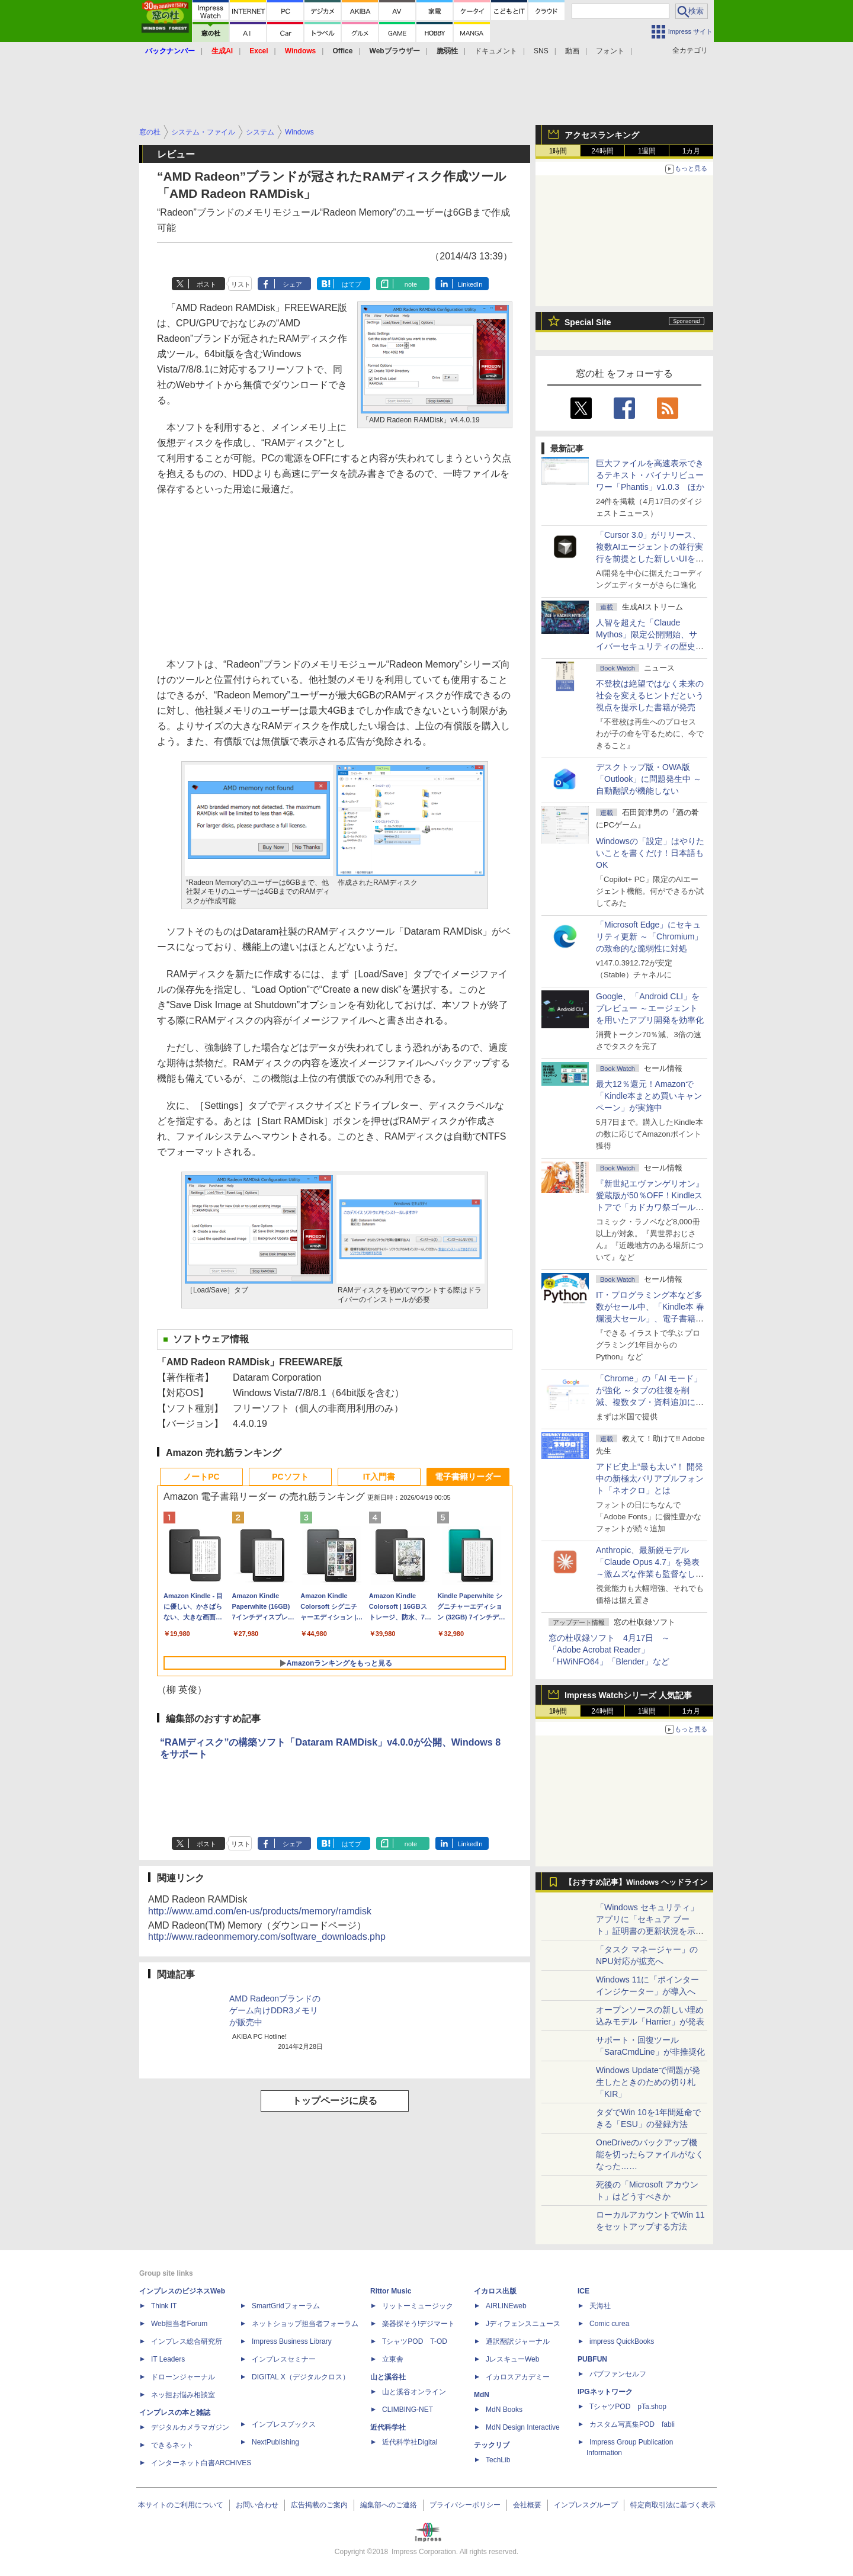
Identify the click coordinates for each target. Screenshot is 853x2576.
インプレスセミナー (284, 2359)
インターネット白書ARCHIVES (201, 2463)
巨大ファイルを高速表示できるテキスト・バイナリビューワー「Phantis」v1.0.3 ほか (650, 475)
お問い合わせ (257, 2505)
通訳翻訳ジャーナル (518, 2341)
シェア (292, 284)
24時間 (602, 151)
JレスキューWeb (512, 2359)
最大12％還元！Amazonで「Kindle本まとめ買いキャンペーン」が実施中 (649, 1095)
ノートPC (201, 1476)
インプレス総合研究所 (186, 2341)
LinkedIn (470, 284)
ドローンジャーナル (183, 2377)
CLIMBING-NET (407, 2409)
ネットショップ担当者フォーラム (305, 2324)
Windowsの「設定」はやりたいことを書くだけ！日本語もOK (650, 853)
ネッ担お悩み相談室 (183, 2395)
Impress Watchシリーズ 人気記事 (628, 1695)
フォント (610, 51)
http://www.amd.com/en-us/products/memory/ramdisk (259, 1911)
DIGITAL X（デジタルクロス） (300, 2377)
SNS (541, 51)
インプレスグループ (586, 2505)
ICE (583, 2291)
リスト (241, 284)
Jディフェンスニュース (523, 2324)
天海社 (600, 2306)
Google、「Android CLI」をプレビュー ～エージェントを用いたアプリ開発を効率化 (650, 1008)
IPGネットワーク (605, 2392)
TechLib (498, 2460)
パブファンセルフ (617, 2374)
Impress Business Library (292, 2341)
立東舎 (392, 2359)
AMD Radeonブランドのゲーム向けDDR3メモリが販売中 (274, 2010)
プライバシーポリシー (465, 2505)
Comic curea (609, 2324)
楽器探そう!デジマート (418, 2324)
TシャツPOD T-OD (414, 2341)
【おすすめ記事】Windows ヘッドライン (636, 1882)
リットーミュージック (417, 2306)
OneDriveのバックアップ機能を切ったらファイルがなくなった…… (650, 2154)
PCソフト (290, 1476)
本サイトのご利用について (180, 2505)
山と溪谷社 (388, 2377)
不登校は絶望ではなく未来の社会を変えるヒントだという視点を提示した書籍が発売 (650, 695)
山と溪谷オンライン (414, 2392)
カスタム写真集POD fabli (632, 2424)
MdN (481, 2395)
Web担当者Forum (179, 2324)
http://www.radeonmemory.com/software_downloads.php (267, 1937)
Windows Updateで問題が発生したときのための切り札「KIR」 (648, 2082)
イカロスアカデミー (518, 2377)
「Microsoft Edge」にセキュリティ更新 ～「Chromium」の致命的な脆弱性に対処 (649, 936)
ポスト (206, 284)
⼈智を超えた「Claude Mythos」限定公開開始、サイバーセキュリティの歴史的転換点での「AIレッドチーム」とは (650, 646)
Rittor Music (390, 2291)
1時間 (558, 151)
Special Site (588, 322)
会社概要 (527, 2505)
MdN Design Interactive (523, 2427)
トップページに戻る (334, 2101)
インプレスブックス (284, 2424)
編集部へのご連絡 (388, 2505)
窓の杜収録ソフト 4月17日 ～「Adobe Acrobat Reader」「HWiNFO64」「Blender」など (609, 1649)
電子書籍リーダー (468, 1476)
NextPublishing (275, 2442)
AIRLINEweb (506, 2306)
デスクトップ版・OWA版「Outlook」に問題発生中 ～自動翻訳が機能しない (648, 778)
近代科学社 (388, 2427)
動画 (572, 51)
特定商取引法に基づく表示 (673, 2505)
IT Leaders (168, 2359)
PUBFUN (592, 2359)
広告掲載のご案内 (319, 2505)
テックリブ (491, 2445)
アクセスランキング (602, 135)
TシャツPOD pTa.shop (627, 2406)
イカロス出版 (495, 2291)
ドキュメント (495, 51)
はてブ (351, 284)
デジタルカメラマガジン (190, 2427)
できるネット (172, 2445)
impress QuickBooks (621, 2341)
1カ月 (691, 151)
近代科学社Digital (409, 2442)
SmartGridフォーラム (286, 2306)
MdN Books (504, 2409)
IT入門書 (379, 1476)
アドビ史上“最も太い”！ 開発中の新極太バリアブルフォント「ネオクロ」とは (650, 1478)
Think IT (164, 2306)
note (411, 284)
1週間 (647, 151)
